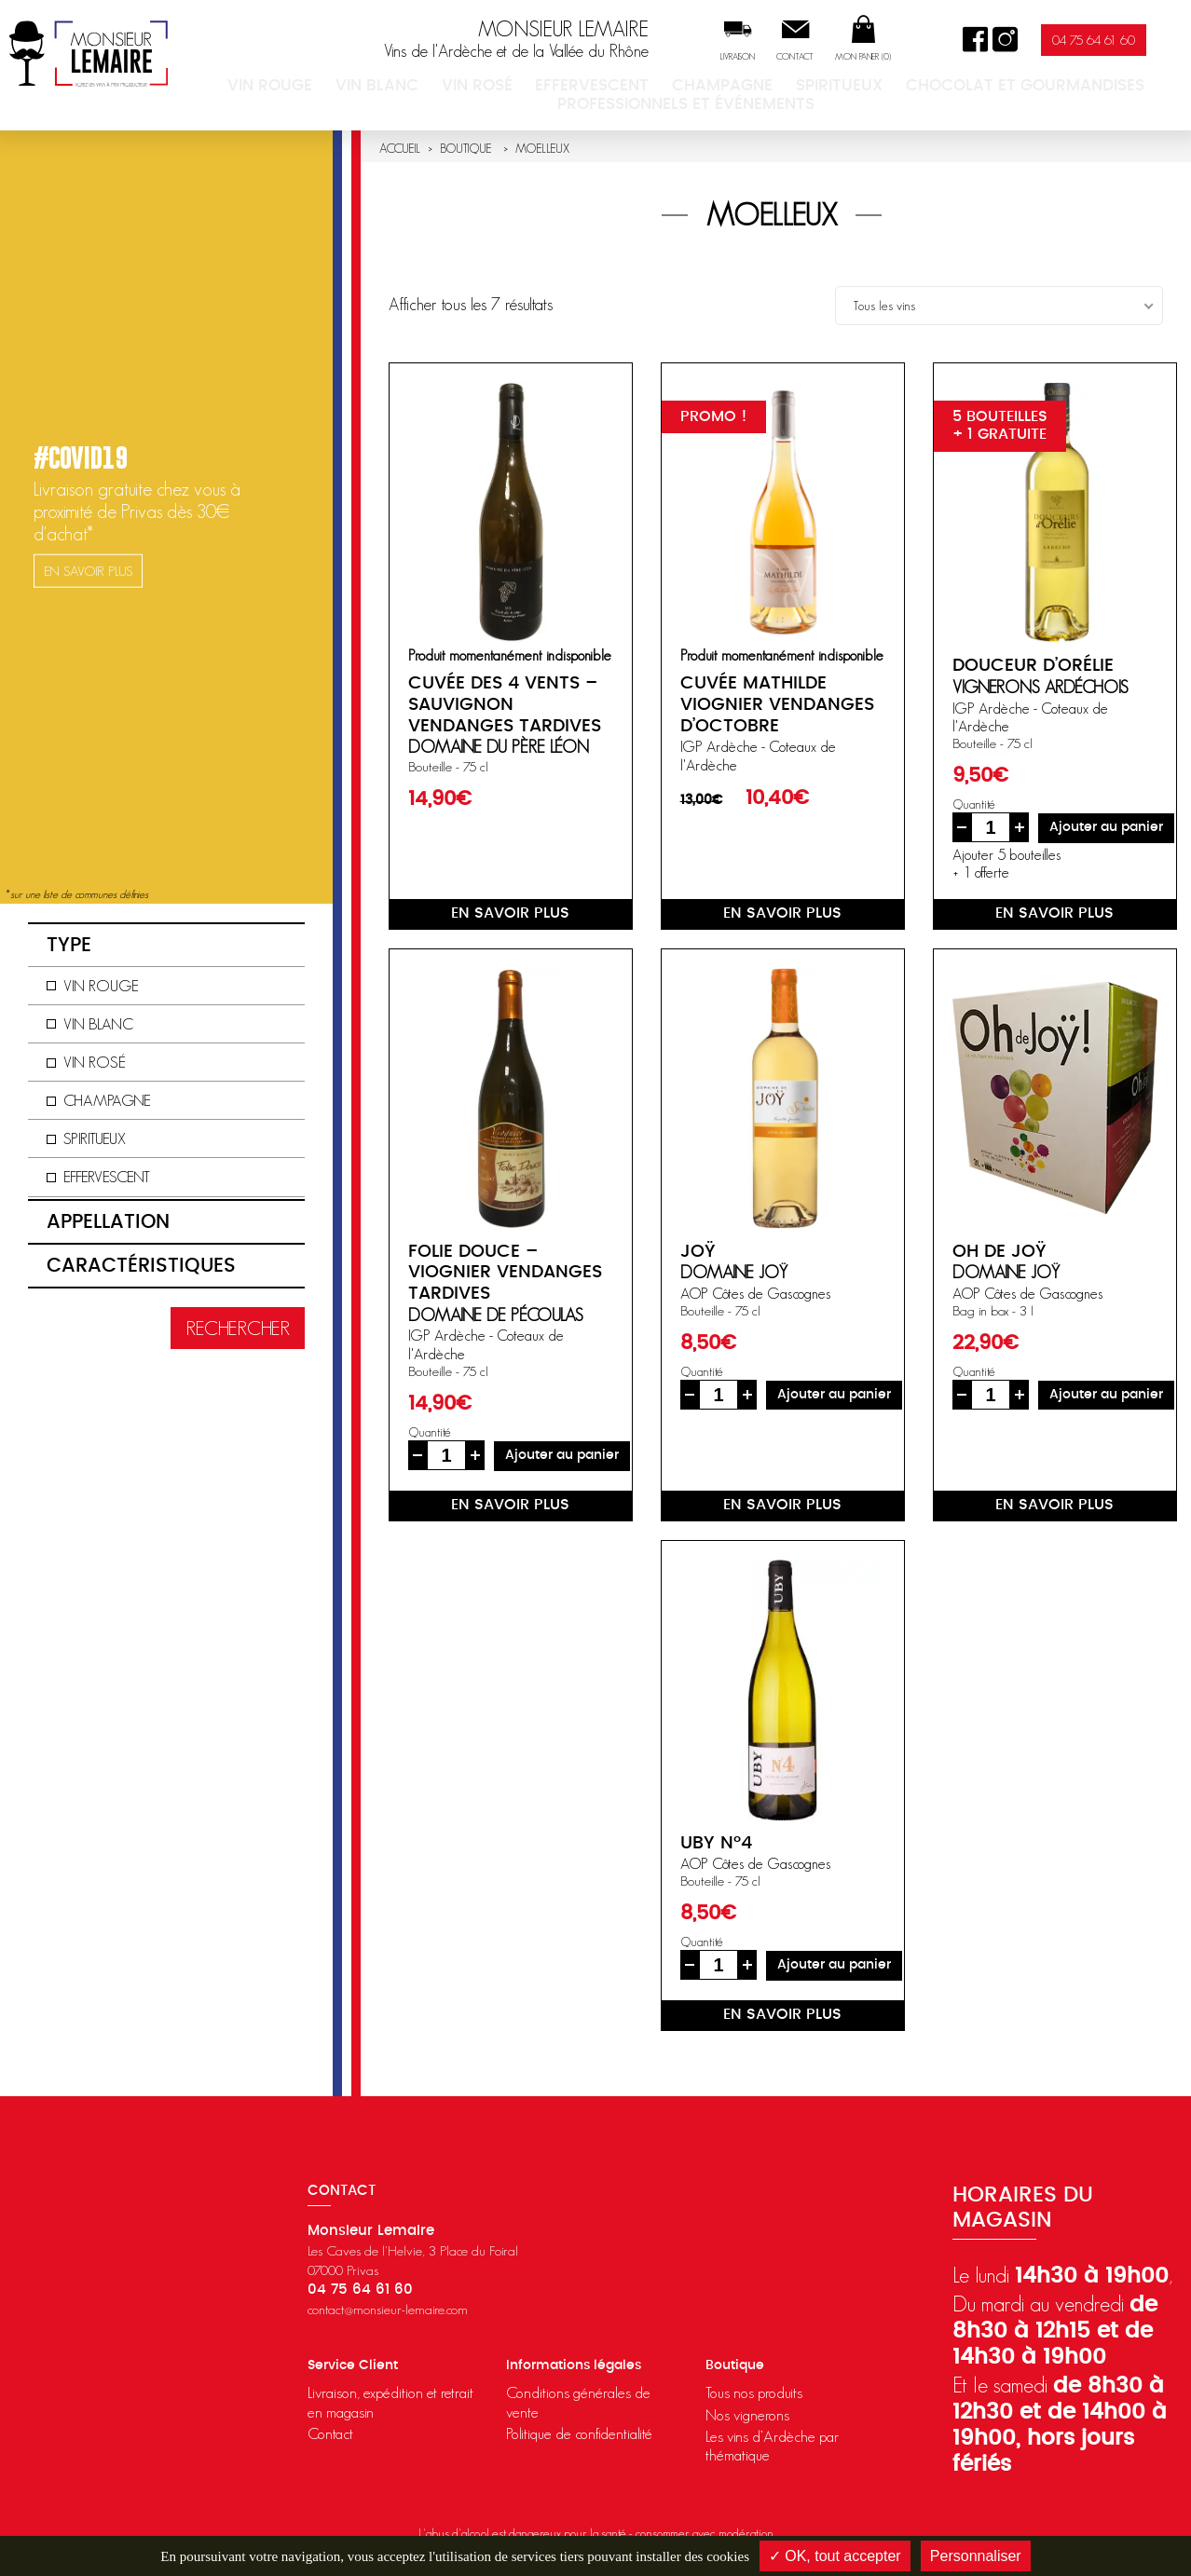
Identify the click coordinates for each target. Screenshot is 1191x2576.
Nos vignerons (747, 2414)
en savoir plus (510, 913)
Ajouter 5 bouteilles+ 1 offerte (1006, 863)
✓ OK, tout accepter (835, 2556)
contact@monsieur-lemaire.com (388, 2309)
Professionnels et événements (1081, 100)
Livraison (773, 61)
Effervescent (535, 100)
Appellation (108, 1222)
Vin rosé (448, 100)
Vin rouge (292, 100)
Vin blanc (373, 100)
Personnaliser (975, 2556)
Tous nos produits (753, 2392)
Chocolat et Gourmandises (868, 100)
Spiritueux (723, 100)
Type (69, 945)
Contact (830, 61)
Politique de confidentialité (579, 2433)
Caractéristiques (141, 1265)
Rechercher (237, 1328)
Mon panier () (898, 61)
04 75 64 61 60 (1129, 44)
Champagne (634, 100)
